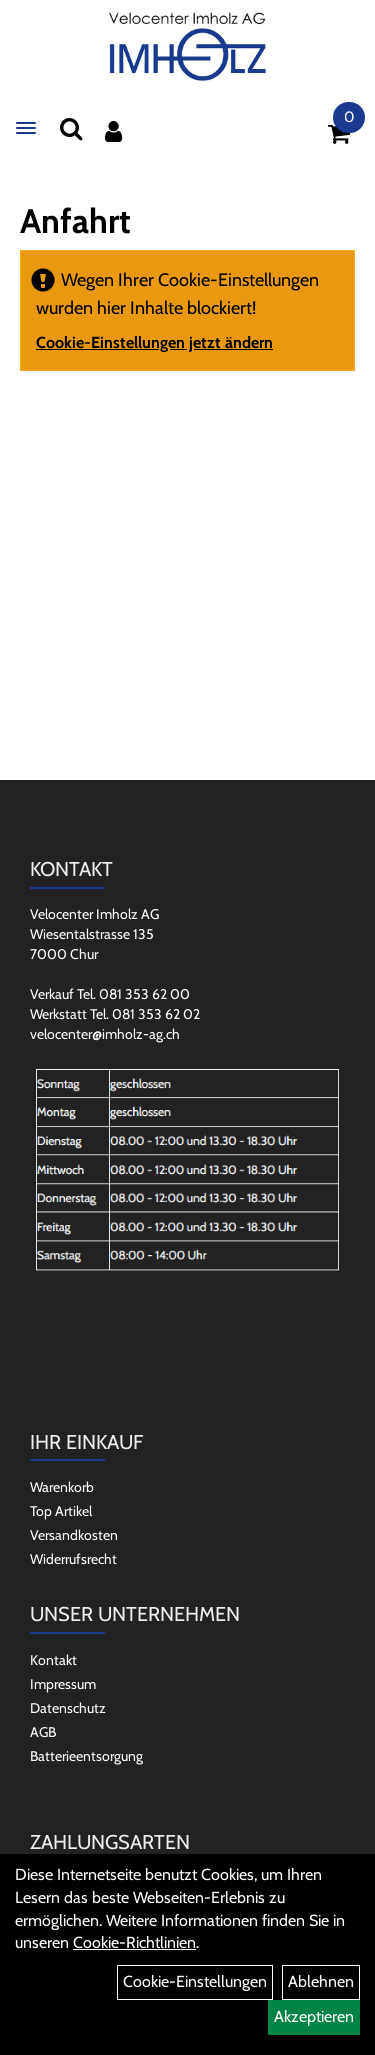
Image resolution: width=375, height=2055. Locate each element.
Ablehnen (321, 1981)
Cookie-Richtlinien (134, 1942)
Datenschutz (68, 1708)
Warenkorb (62, 1487)
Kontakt (53, 1660)
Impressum (63, 1684)
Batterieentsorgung (86, 1756)
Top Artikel (61, 1511)
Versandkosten (74, 1535)
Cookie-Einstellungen (195, 1981)
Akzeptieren (314, 2016)
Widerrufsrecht (73, 1559)
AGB (43, 1732)
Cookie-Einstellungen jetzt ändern (154, 342)
